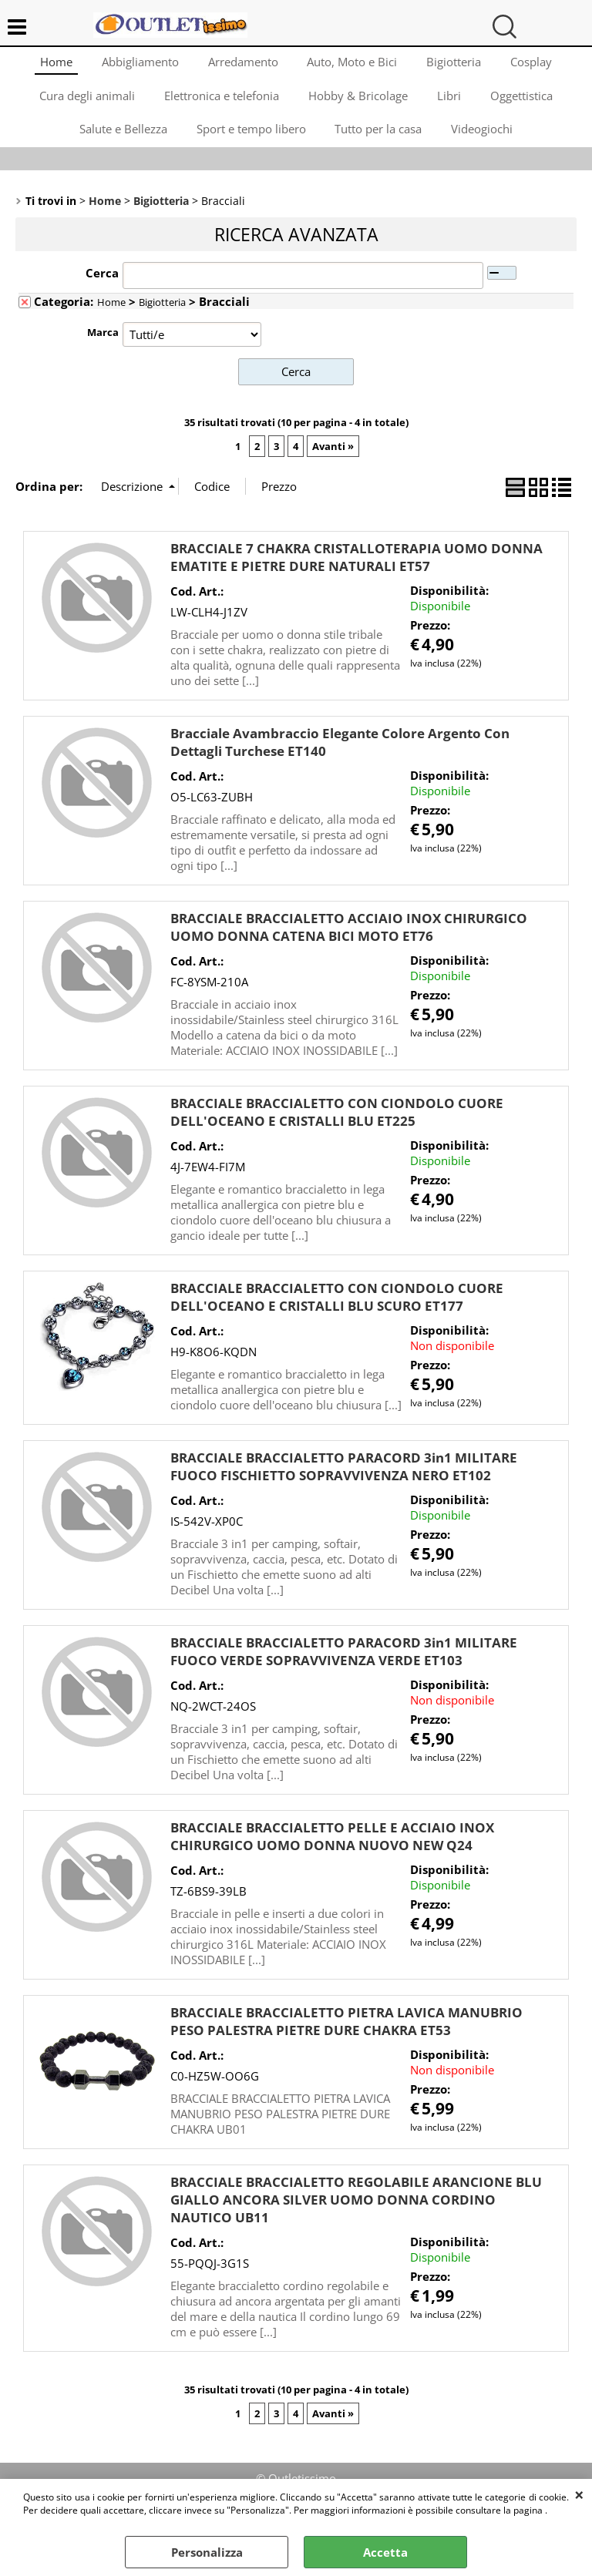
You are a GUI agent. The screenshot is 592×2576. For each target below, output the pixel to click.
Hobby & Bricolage (358, 101)
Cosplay (536, 63)
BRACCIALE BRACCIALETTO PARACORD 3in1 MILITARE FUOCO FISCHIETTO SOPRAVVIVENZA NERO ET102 (343, 1479)
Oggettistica (524, 101)
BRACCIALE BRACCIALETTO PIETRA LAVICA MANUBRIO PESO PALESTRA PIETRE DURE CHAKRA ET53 (346, 2034)
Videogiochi (485, 138)
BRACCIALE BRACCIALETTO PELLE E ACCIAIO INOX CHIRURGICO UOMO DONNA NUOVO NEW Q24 (332, 1849)
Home (52, 63)
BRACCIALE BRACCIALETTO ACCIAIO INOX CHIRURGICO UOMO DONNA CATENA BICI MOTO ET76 (348, 940)
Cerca (102, 286)
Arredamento (242, 63)
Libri (450, 101)
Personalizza (207, 2552)
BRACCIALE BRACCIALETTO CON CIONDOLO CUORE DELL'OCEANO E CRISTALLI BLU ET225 (336, 1125)
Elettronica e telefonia (220, 101)
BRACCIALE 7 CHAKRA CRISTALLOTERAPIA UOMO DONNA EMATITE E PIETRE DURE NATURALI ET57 (356, 570)
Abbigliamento (138, 63)
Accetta (385, 2552)
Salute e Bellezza (121, 138)
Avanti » (333, 458)
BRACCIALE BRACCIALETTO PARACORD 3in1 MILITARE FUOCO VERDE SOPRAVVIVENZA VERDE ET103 (343, 1664)
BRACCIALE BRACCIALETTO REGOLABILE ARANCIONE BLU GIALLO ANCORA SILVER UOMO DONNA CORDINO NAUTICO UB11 (356, 2212)
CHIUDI (579, 2494)
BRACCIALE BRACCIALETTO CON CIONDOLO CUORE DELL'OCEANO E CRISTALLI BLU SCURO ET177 (336, 1310)
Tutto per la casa (379, 138)
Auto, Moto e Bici (353, 63)
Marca (103, 345)
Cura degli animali (84, 101)
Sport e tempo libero (250, 138)
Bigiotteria (456, 63)
